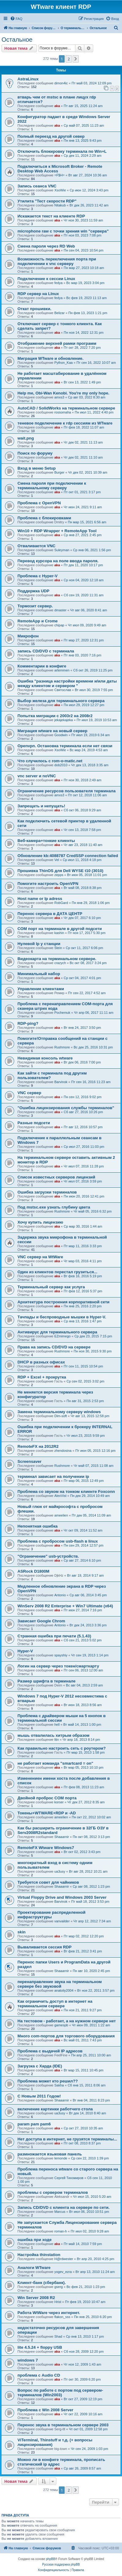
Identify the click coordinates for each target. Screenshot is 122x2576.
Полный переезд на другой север (51, 136)
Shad (58, 2336)
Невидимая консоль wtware (45, 1058)
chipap (59, 625)
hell (56, 1724)
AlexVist (60, 1496)
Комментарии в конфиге (41, 666)
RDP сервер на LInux (38, 293)
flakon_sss (62, 2317)
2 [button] (68, 59)
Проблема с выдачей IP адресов (49, 2051)
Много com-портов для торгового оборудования (66, 2036)
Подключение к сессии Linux (46, 278)
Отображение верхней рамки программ (56, 343)
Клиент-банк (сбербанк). (41, 2282)
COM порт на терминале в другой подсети (59, 928)
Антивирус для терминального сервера (57, 1332)
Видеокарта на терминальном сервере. (56, 958)
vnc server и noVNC (36, 776)
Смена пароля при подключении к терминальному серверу (51, 485)
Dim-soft (60, 1416)
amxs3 (59, 397)
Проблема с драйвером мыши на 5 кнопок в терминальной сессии (61, 1718)
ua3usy (59, 1871)
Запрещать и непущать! (41, 806)
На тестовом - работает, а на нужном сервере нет (66, 2021)
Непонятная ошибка (37, 1526)
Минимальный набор (38, 973)
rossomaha (62, 412)
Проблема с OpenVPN (39, 503)
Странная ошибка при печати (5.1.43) (54, 1636)
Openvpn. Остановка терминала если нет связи (64, 746)
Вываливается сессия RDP (44, 1947)
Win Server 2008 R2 (36, 2297)
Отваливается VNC (36, 546)
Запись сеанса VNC (36, 186)
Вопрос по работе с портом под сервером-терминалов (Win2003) (60, 2392)
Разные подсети (33, 1123)
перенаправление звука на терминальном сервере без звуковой (59, 1984)
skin (21, 1932)
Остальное (17, 39)
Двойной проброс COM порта (47, 1798)
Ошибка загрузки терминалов (47, 1192)
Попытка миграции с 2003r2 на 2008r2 (55, 715)
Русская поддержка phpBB (61, 2564)
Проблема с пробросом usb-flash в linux (57, 1541)
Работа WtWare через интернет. (48, 2312)
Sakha (59, 2085)
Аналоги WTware (34, 2267)
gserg (58, 2287)
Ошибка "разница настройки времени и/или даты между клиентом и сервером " (67, 683)
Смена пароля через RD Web (46, 246)
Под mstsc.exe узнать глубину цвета (53, 1207)
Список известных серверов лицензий (56, 1177)
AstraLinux (28, 79)
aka (57, 106)
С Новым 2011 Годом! (39, 2096)
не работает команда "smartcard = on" (55, 1763)
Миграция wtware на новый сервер (52, 731)
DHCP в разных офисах (41, 1362)
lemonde (60, 2158)
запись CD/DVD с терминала (45, 651)
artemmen (62, 670)
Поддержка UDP (33, 591)
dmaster (60, 610)
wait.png (25, 438)
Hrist (57, 2302)
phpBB (50, 2559)
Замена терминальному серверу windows (59, 1411)
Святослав (62, 690)
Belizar (59, 313)
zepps (58, 875)
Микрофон (28, 636)
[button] (76, 59)
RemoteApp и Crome (37, 621)
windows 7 (27, 2360)
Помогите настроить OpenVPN (47, 883)
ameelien (61, 1515)
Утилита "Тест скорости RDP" (46, 201)
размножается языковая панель (49, 2154)
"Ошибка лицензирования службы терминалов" (65, 1107)
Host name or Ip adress (39, 898)
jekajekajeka (63, 720)
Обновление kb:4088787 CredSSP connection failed (67, 855)
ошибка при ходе (34, 2239)
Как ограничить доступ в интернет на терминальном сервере (54, 2003)
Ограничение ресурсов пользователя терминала (66, 791)
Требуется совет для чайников (48, 1882)
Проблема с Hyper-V (37, 576)
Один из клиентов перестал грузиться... (57, 1272)
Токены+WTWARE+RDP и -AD (46, 1813)
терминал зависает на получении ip (53, 1476)
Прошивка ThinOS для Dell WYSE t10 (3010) (60, 870)
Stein (58, 948)
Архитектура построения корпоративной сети (63, 1302)
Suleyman (61, 550)
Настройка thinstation (38, 2254)
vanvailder (62, 1921)
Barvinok (60, 1082)
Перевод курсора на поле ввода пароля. (57, 561)
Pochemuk (62, 1012)
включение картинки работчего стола (55, 2109)
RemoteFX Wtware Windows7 (45, 1847)
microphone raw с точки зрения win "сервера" (63, 231)
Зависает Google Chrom (41, 1621)
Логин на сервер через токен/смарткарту (58, 1666)
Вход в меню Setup (36, 468)
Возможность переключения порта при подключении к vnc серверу (56, 261)
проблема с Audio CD (38, 2375)
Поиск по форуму (34, 453)
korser (59, 1802)
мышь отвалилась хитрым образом (53, 1735)
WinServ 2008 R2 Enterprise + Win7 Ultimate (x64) (65, 1606)
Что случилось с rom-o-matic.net (49, 761)
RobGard (61, 903)
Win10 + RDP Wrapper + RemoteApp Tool (57, 531)
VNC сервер (29, 1092)
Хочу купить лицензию (40, 1222)
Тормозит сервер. (35, 606)
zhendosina (62, 1450)
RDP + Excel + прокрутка (41, 1377)
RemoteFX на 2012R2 (38, 1446)
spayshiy (60, 1655)
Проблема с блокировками (44, 518)
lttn (56, 1739)
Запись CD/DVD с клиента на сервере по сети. (63, 2207)
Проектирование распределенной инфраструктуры (51, 1914)
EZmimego (62, 1336)
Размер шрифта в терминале (46, 1681)
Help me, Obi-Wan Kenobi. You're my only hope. (63, 393)
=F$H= (59, 175)
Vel (56, 860)
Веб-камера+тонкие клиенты (46, 840)
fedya (58, 283)
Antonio (60, 1595)
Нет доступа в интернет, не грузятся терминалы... (67, 2139)
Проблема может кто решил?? (47, 2081)
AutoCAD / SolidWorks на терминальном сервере (66, 408)
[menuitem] (16, 18)
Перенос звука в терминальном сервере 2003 (63, 2425)
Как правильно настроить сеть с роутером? (61, 1748)
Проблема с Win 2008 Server (45, 2410)
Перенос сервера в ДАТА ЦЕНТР (49, 913)
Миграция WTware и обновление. (50, 358)
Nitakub (60, 205)
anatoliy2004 (63, 1990)
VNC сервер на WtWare (40, 1257)
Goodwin (60, 735)
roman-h (60, 2231)
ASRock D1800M (33, 1571)
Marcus (59, 2211)
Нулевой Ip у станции (38, 943)
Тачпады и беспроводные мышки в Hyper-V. (61, 1317)
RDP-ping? (27, 1023)
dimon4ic (61, 83)
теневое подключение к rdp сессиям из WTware (64, 423)
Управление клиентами (40, 988)
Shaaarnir (61, 1837)
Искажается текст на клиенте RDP (51, 216)
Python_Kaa (63, 362)
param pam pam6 (34, 2124)
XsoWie (60, 190)
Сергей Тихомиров (68, 2178)
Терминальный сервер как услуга (51, 1287)
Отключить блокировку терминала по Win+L (62, 151)
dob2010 (60, 765)
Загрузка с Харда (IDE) (39, 2066)
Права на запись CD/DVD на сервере (53, 1347)
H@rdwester (63, 2259)
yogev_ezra (63, 2272)
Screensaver (29, 1461)
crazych (60, 963)
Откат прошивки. (34, 308)
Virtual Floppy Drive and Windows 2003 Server (62, 1897)
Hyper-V (25, 1651)
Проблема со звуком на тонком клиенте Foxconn (66, 1491)
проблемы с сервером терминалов (52, 2192)
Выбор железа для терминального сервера (61, 700)
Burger (59, 472)
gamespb (61, 2025)
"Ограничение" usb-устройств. (48, 1556)
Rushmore (62, 1047)
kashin (59, 933)
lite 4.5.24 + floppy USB (39, 2347)
